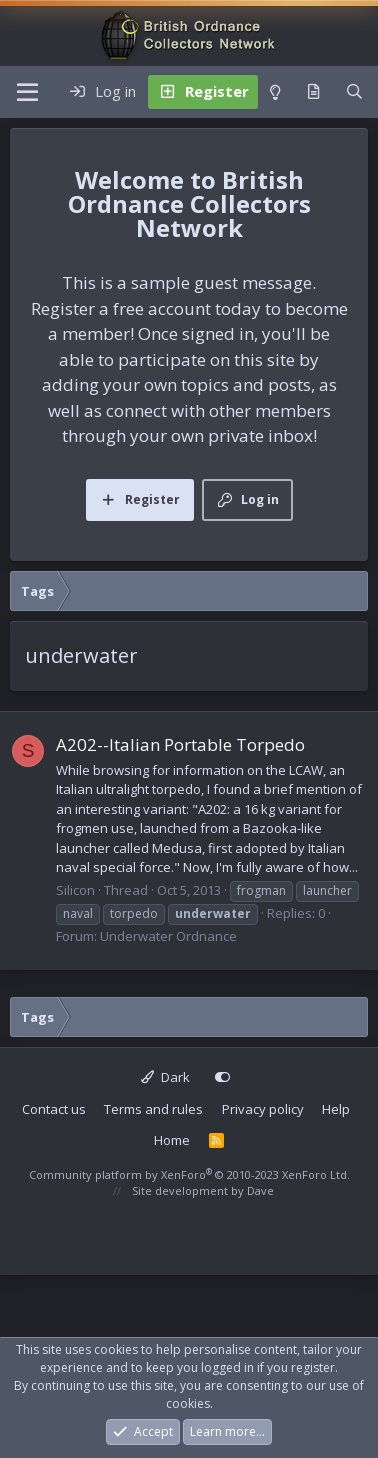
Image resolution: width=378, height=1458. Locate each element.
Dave (260, 1190)
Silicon (75, 890)
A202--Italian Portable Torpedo (180, 744)
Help (336, 1109)
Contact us (54, 1109)
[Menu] (27, 92)
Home (172, 1140)
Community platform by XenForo (189, 1174)
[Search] (354, 92)
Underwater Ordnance (168, 936)
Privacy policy (263, 1109)
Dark (165, 1077)
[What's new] (313, 92)
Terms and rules (153, 1109)
